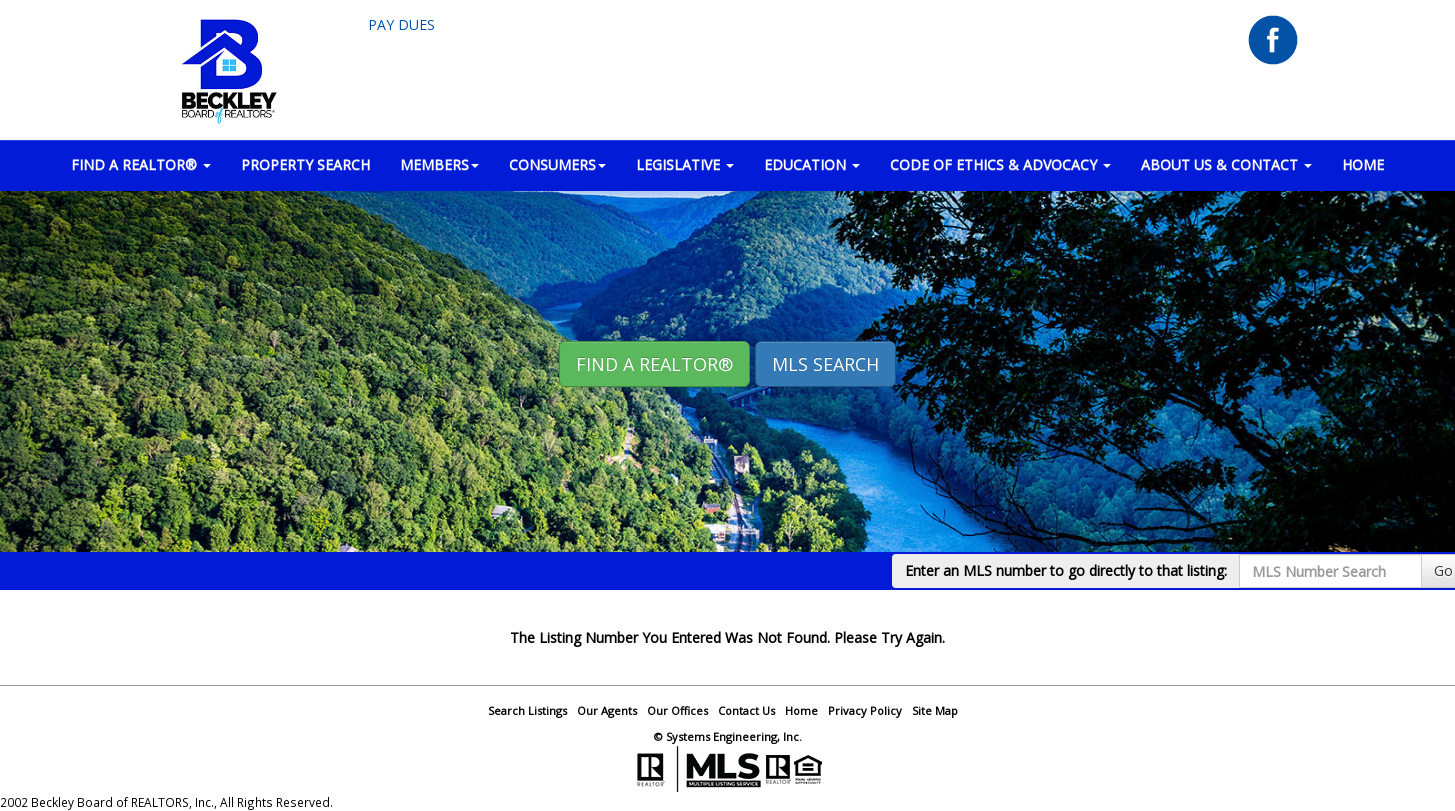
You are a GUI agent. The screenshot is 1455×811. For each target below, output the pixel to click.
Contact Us (746, 710)
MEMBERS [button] (439, 164)
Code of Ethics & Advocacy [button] (1000, 164)
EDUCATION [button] (812, 164)
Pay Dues (401, 24)
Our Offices (677, 710)
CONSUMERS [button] (557, 164)
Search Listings (527, 710)
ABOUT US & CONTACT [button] (1226, 164)
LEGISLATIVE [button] (685, 164)
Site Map (935, 710)
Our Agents (607, 710)
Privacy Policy (865, 710)
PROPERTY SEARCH (305, 164)
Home (801, 710)
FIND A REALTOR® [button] (141, 164)
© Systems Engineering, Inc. (728, 736)
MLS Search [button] (825, 364)
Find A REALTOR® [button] (654, 364)
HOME (1363, 164)
